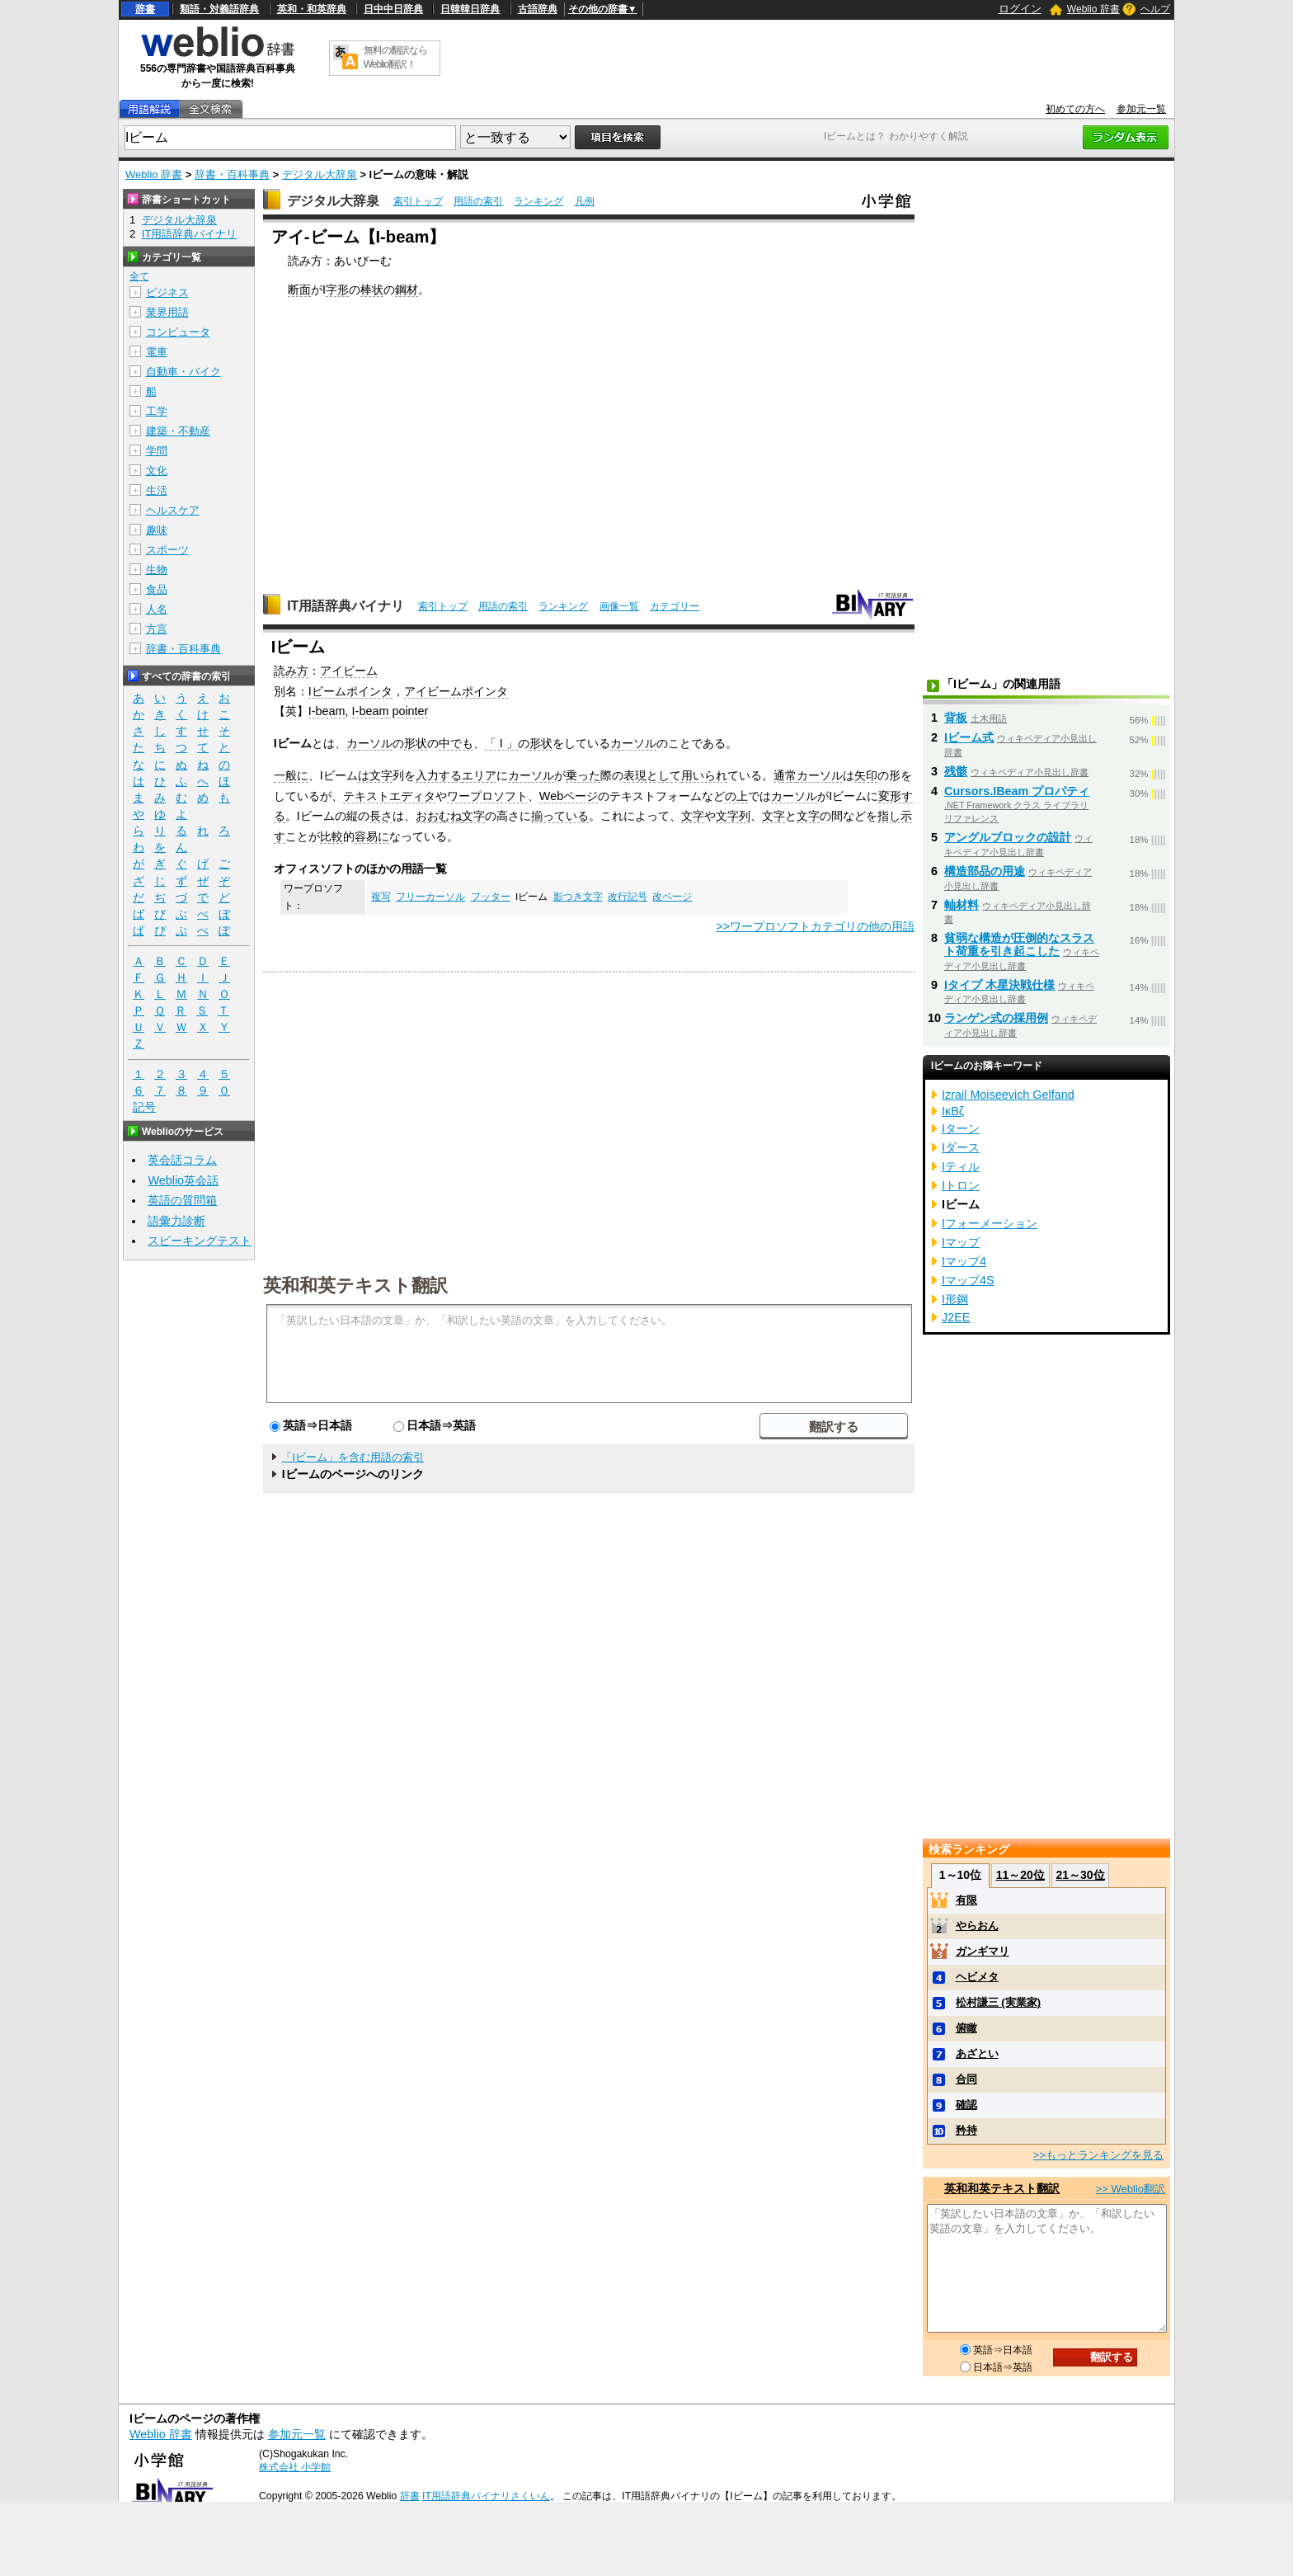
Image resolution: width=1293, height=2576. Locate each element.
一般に (291, 775)
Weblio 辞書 (1093, 9)
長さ (381, 815)
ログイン (1020, 8)
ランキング (538, 201)
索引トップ (418, 201)
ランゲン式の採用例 (996, 1017)
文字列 (733, 815)
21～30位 (1080, 1874)
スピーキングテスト (200, 1240)
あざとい (977, 2053)
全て (139, 276)
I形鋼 (955, 1299)
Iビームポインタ (350, 691)
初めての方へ (1075, 109)
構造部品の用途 (984, 871)
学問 (156, 451)
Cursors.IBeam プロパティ (1016, 791)
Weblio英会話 (183, 1180)
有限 (966, 1900)
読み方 (291, 670)
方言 (156, 629)
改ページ (672, 897)
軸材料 (961, 904)
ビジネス (167, 292)
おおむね (439, 815)
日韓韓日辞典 (470, 9)
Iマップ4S (968, 1280)
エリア (479, 775)
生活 (156, 490)
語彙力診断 (176, 1220)
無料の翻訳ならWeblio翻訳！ (395, 57)
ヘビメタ (977, 1977)
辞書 (145, 9)
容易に (372, 836)
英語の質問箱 (182, 1200)
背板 (955, 717)
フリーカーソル (430, 897)
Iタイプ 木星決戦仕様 (999, 984)
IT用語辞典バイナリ (345, 606)
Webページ (568, 796)
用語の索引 (478, 201)
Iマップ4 (964, 1261)
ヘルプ (1155, 9)
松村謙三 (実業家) (998, 2002)
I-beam (327, 711)
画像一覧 (619, 606)
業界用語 (167, 312)
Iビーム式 (969, 737)
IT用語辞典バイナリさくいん (486, 2496)
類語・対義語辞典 (219, 9)
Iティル (961, 1166)
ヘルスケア (173, 510)
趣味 (156, 530)
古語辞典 (537, 9)
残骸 (955, 771)
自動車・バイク (183, 371)
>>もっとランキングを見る (1098, 2155)
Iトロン (961, 1185)
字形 (337, 289)
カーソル (369, 743)
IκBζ (953, 1111)
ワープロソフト (487, 796)
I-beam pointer (390, 711)
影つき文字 (578, 897)
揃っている (560, 815)
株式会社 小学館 (295, 2467)
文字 (473, 815)
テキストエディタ (389, 796)
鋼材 (406, 289)
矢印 (865, 775)
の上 (736, 796)
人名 (156, 609)
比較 (331, 836)
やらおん (977, 1925)
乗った (583, 775)
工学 (156, 411)
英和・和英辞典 (311, 9)
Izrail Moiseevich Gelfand (1008, 1094)
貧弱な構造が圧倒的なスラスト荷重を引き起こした (1019, 944)
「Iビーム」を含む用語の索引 (352, 1457)
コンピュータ (178, 332)
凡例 (585, 201)
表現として (652, 775)
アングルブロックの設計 (1007, 837)
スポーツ (167, 550)
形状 (415, 743)
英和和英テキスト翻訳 (355, 1284)
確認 (966, 2104)
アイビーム (349, 670)
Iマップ (961, 1242)
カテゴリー (674, 606)
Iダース (961, 1147)
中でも (456, 743)
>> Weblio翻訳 (1130, 2189)
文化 (156, 470)
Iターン (961, 1128)
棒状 (371, 289)
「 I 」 (501, 743)
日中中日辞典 (393, 9)
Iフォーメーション (989, 1223)
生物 (156, 569)
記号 (144, 1107)
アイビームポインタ (456, 691)
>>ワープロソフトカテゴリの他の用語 (815, 926)
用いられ (704, 775)
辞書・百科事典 (232, 174)
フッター (490, 897)
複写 (381, 897)
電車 (156, 352)
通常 (785, 775)
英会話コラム (182, 1159)
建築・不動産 (178, 431)
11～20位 (1020, 1874)
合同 (966, 2079)
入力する (439, 775)
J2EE (956, 1317)
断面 (299, 289)
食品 (156, 589)
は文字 (375, 775)
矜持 (966, 2130)
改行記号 (627, 897)
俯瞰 (966, 2028)
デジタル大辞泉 (319, 174)
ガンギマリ (982, 1951)
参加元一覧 (1141, 109)
